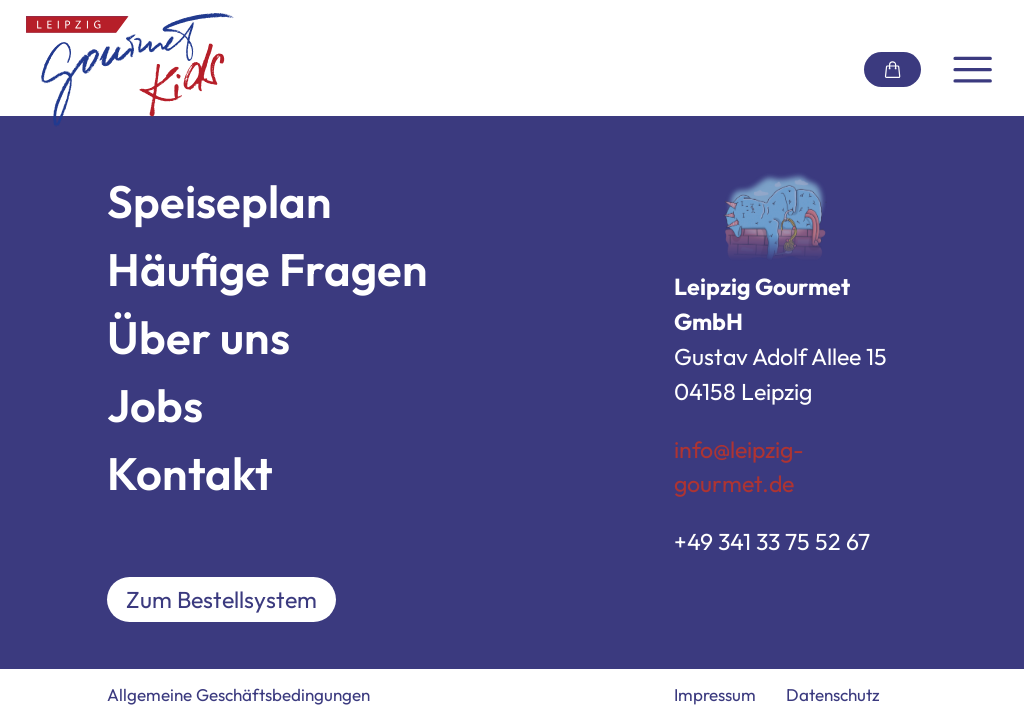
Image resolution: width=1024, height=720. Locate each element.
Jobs (155, 405)
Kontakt (190, 473)
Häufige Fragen (267, 269)
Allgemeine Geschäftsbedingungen (238, 694)
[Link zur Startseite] (130, 70)
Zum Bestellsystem (221, 599)
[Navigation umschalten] (972, 69)
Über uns (198, 337)
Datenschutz (833, 694)
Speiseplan (219, 201)
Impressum (715, 694)
